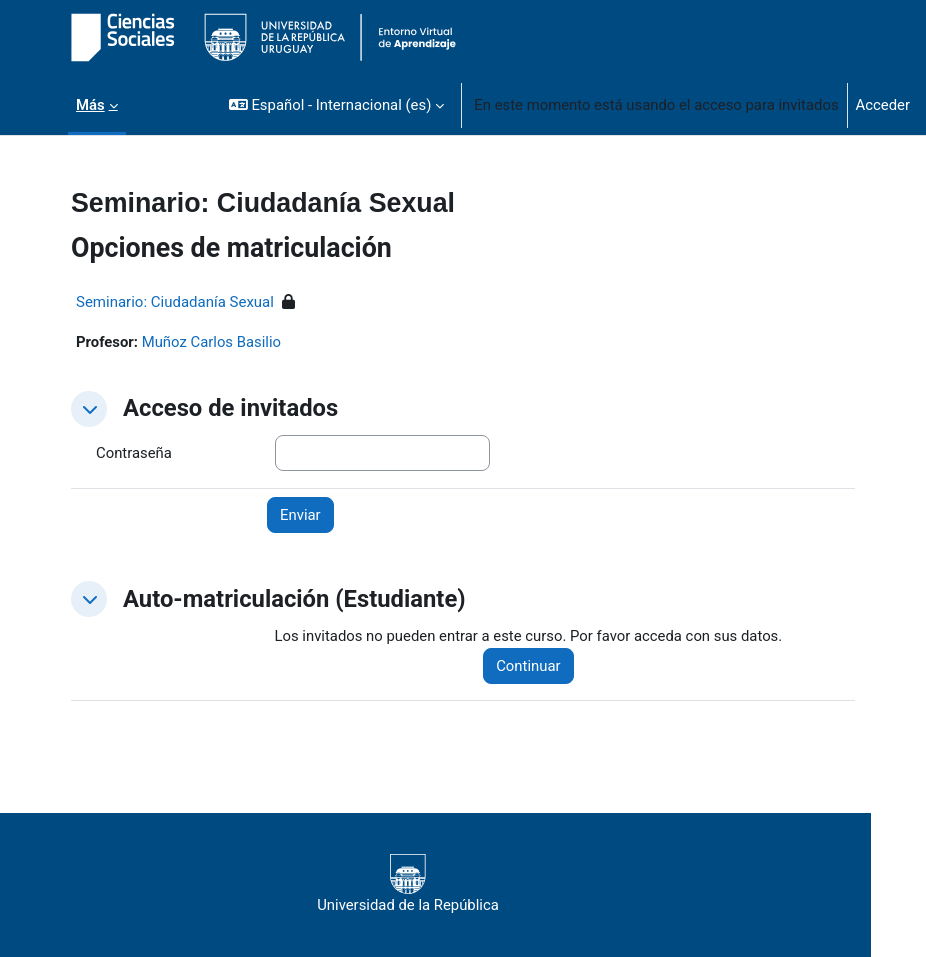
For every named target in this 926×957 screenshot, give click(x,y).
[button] (336, 105)
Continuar (528, 666)
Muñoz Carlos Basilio (211, 342)
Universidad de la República (408, 884)
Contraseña (134, 453)
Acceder (883, 105)
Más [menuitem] (90, 105)
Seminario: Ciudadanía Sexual (175, 302)
